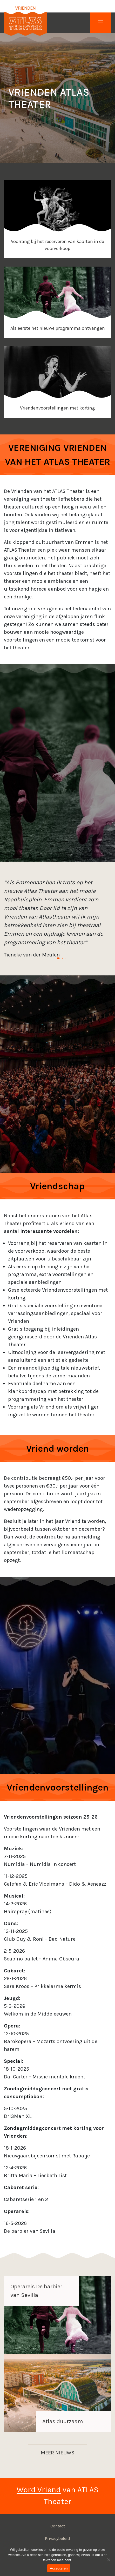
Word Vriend (39, 2489)
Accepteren (58, 2568)
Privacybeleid (57, 2538)
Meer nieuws (57, 2453)
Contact (57, 2526)
